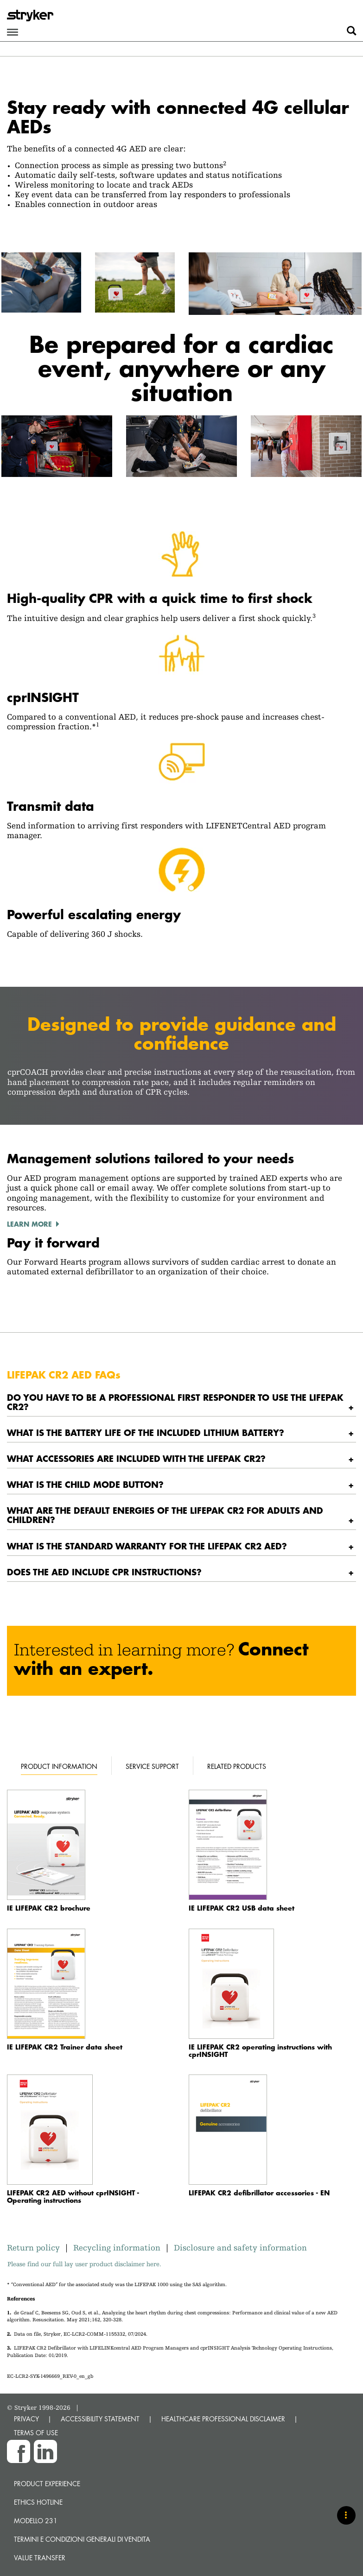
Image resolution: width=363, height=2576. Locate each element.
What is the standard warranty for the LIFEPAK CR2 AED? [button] (147, 1546)
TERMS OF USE (36, 2432)
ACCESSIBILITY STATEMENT (100, 2418)
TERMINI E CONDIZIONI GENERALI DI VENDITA (82, 2539)
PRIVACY (26, 2418)
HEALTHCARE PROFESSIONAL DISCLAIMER (223, 2418)
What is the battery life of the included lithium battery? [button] (145, 1432)
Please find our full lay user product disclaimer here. (84, 2264)
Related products (236, 1766)
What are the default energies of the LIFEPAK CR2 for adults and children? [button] (165, 1514)
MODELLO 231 (35, 2520)
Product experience (47, 2483)
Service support (152, 1766)
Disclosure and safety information (240, 2247)
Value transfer (39, 2557)
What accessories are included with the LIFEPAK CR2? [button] (136, 1458)
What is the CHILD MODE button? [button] (85, 1484)
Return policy (35, 2247)
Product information (59, 1766)
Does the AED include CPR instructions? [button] (104, 1572)
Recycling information (116, 2247)
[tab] (181, 1402)
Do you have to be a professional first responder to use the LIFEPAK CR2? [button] (175, 1401)
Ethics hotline (38, 2502)
